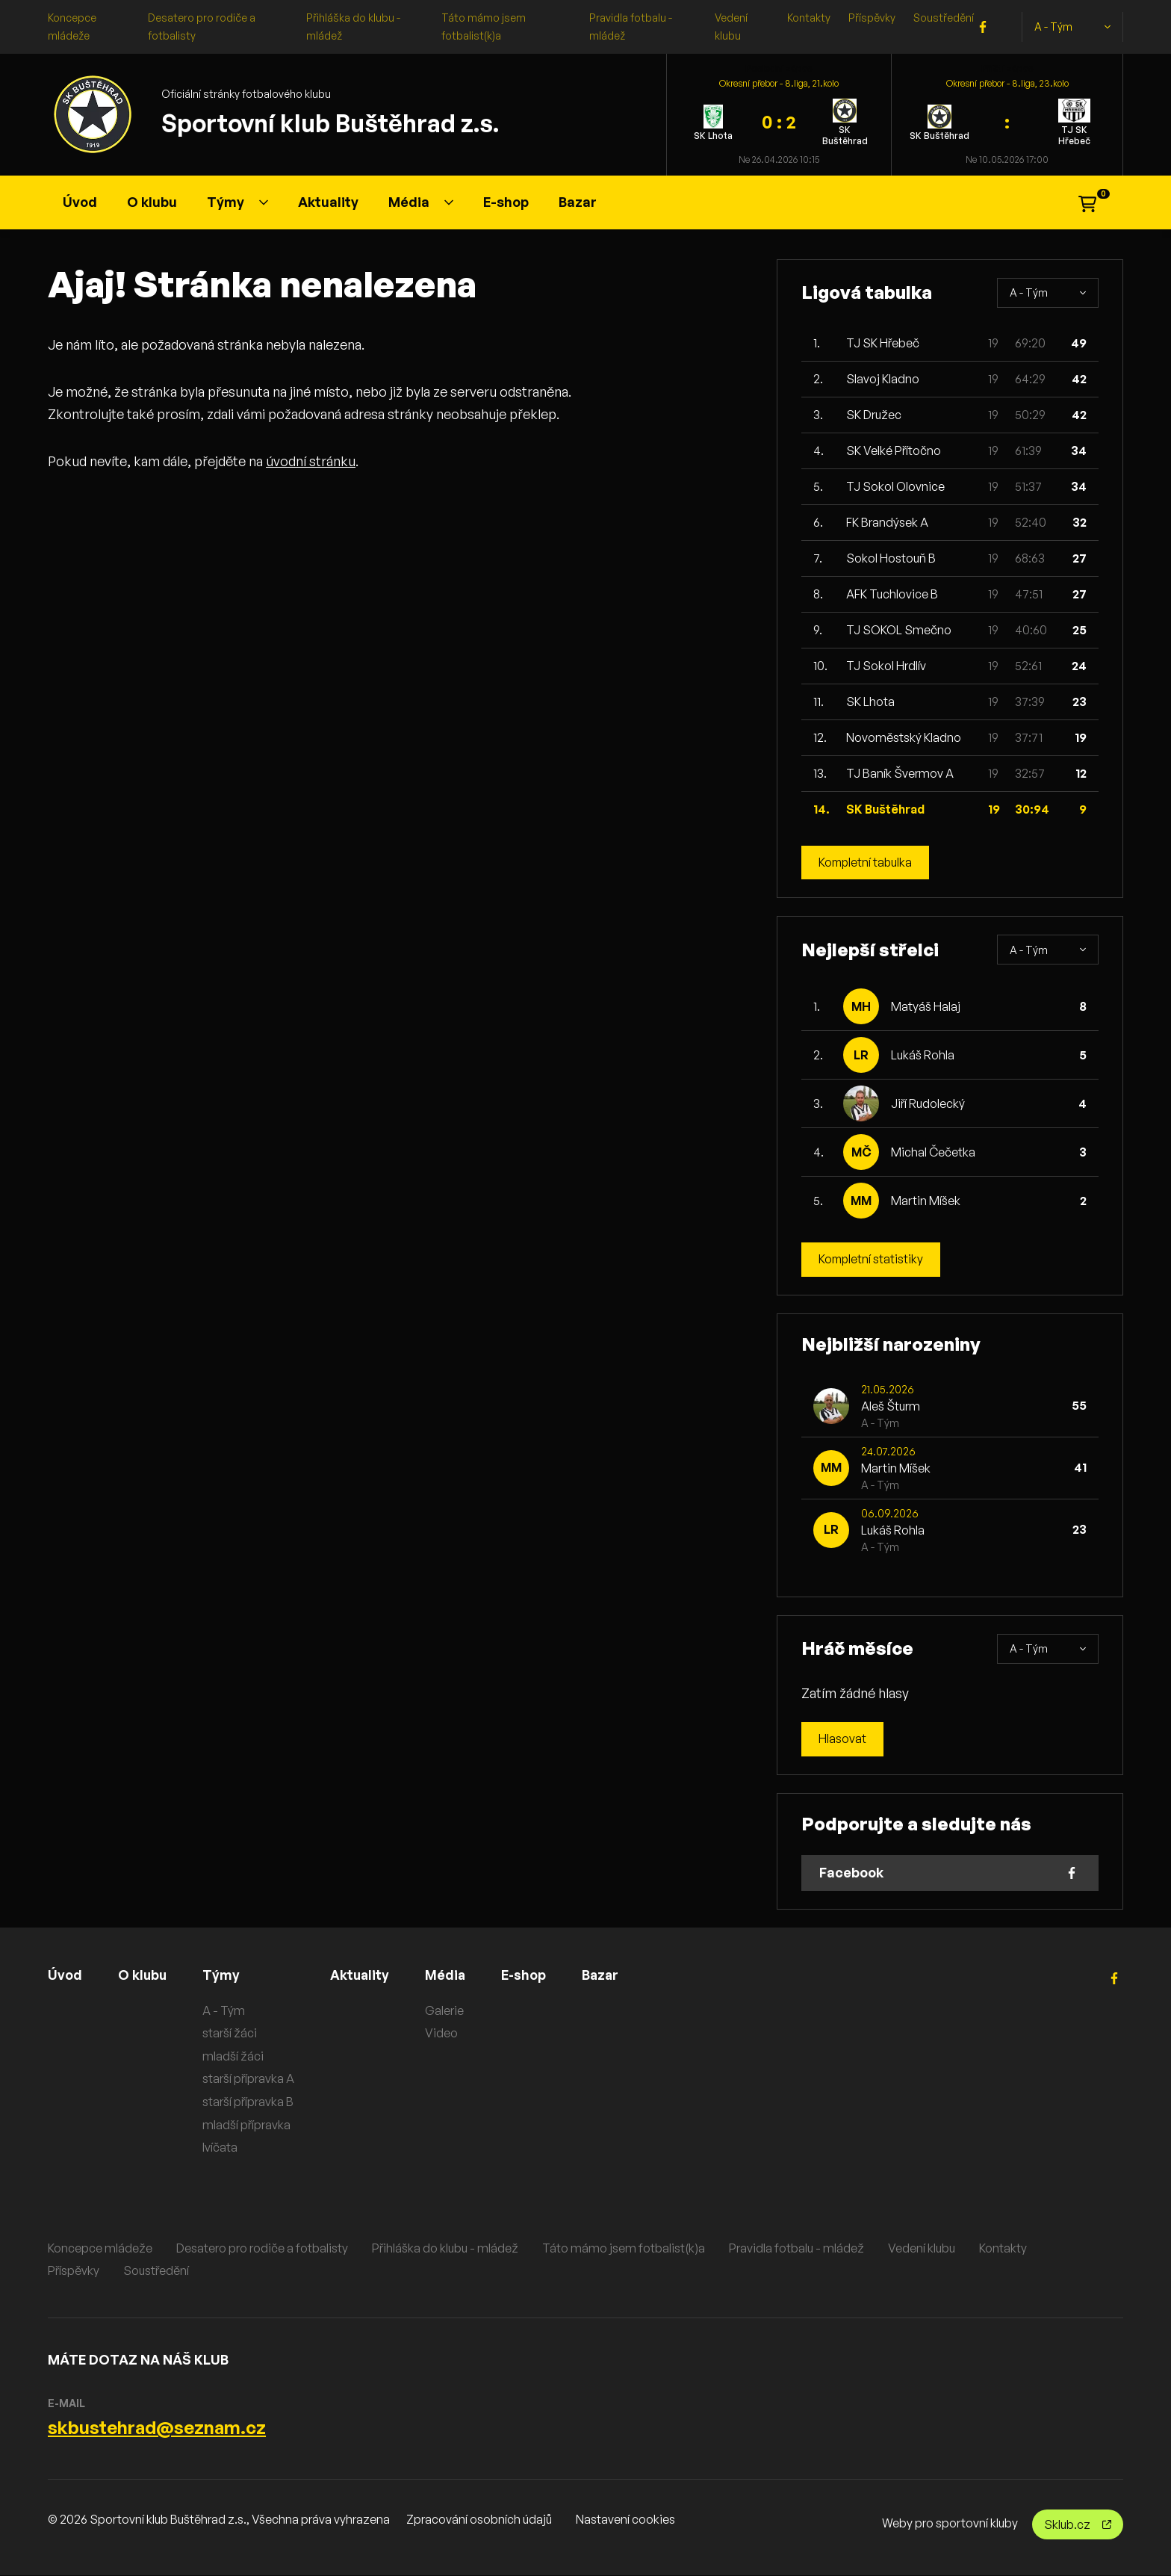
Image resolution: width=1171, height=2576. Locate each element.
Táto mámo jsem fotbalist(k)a (623, 2248)
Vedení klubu (921, 2248)
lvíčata (221, 2147)
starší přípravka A (250, 2079)
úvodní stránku (310, 461)
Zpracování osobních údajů (479, 2519)
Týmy (237, 201)
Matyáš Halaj (925, 1006)
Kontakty (808, 17)
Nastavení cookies (625, 2519)
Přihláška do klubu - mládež (445, 2248)
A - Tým (1072, 27)
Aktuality (328, 201)
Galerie (447, 2010)
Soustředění (943, 17)
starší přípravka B (249, 2102)
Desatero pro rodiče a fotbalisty (262, 2248)
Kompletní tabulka (867, 862)
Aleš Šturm (890, 1406)
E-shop (506, 201)
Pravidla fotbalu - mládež (796, 2248)
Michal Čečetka (933, 1152)
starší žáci (231, 2033)
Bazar (578, 201)
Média (420, 201)
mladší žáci (234, 2056)
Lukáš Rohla (922, 1054)
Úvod (80, 201)
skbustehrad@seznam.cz (157, 2428)
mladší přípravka (248, 2124)
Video (444, 2033)
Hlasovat (842, 1740)
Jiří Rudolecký (928, 1103)
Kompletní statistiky (872, 1260)
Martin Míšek (925, 1200)
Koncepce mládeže (100, 2248)
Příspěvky (871, 17)
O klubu (152, 201)
